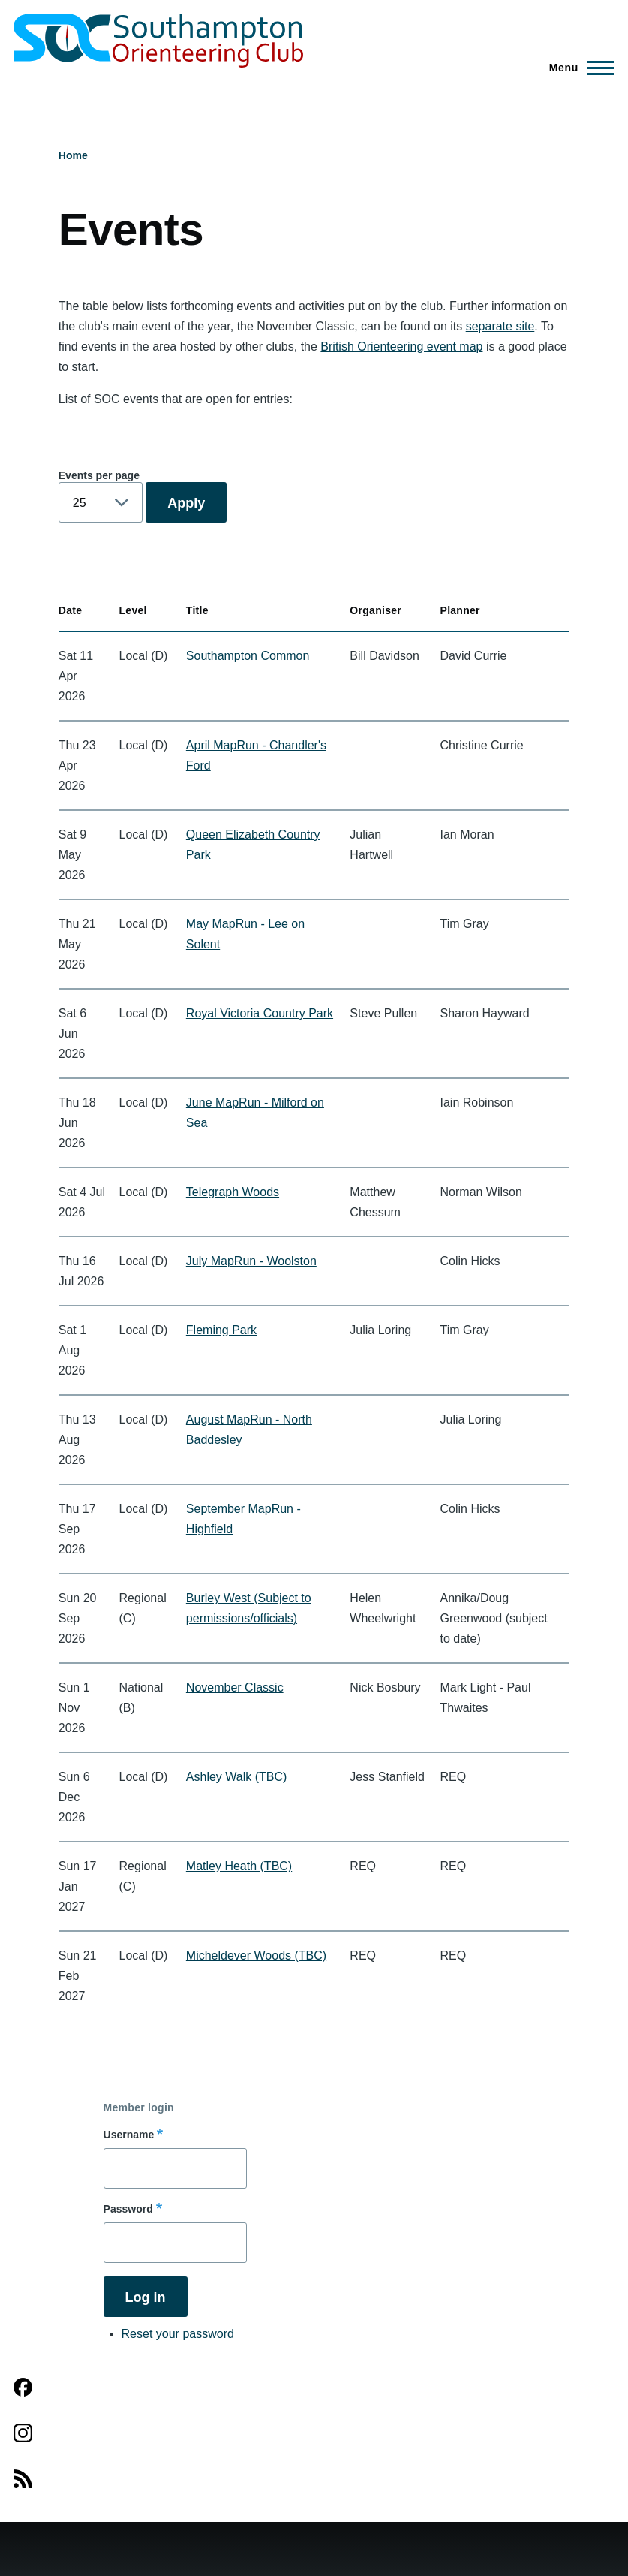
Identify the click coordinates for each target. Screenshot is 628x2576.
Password (128, 2209)
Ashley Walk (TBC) (236, 1776)
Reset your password (178, 2333)
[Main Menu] (577, 67)
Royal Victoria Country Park (259, 1013)
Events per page (99, 475)
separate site (500, 326)
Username (129, 2135)
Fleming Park (221, 1330)
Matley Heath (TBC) (239, 1866)
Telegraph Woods (232, 1192)
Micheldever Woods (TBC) (256, 1955)
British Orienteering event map (401, 346)
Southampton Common (248, 655)
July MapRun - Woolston (251, 1261)
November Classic (235, 1687)
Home (73, 155)
